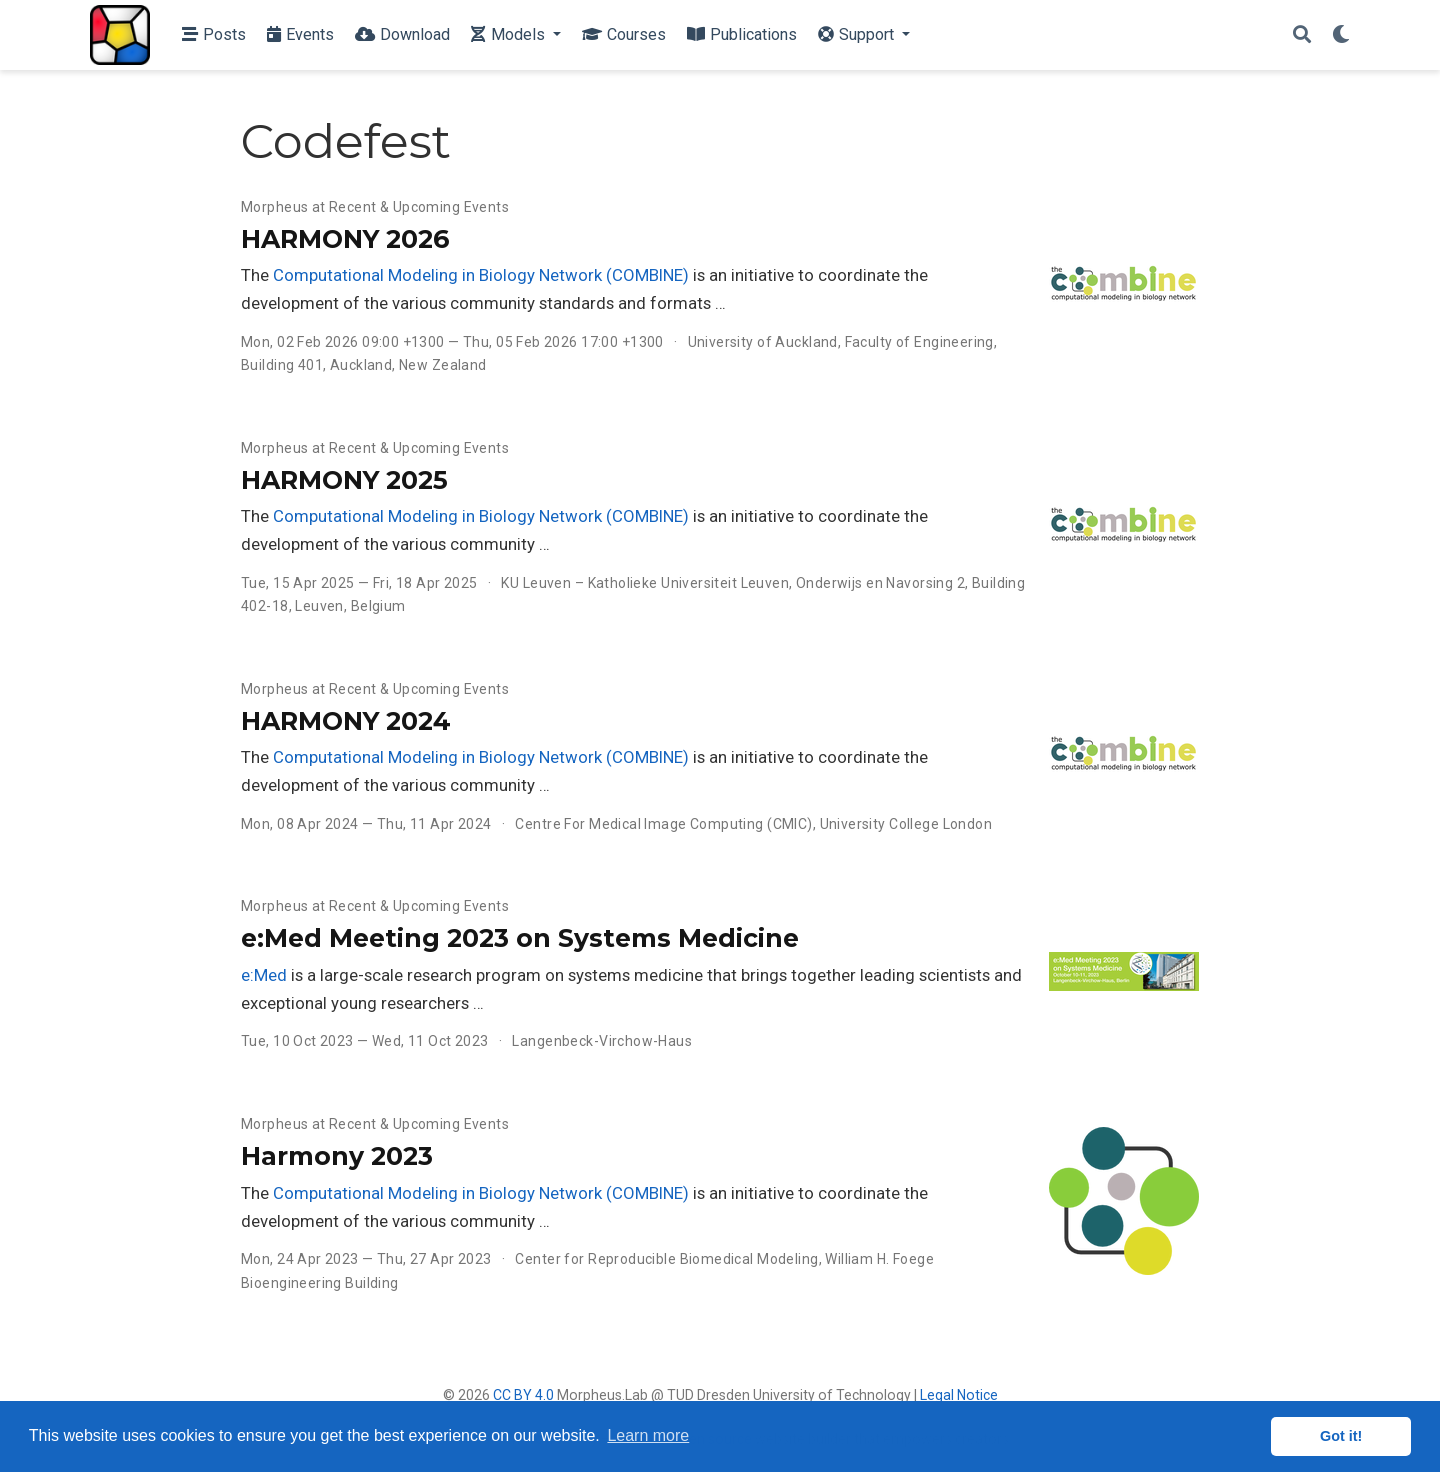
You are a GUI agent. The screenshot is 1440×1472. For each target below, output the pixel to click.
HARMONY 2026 (345, 239)
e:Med (264, 975)
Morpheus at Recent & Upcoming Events (375, 207)
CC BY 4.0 (523, 1395)
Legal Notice (959, 1395)
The (257, 275)
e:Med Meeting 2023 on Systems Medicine (520, 938)
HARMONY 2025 (344, 480)
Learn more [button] (648, 1435)
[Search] (1302, 35)
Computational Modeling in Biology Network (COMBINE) (481, 275)
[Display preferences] (1341, 35)
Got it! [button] (1341, 1436)
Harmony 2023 (337, 1156)
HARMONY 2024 (346, 721)
